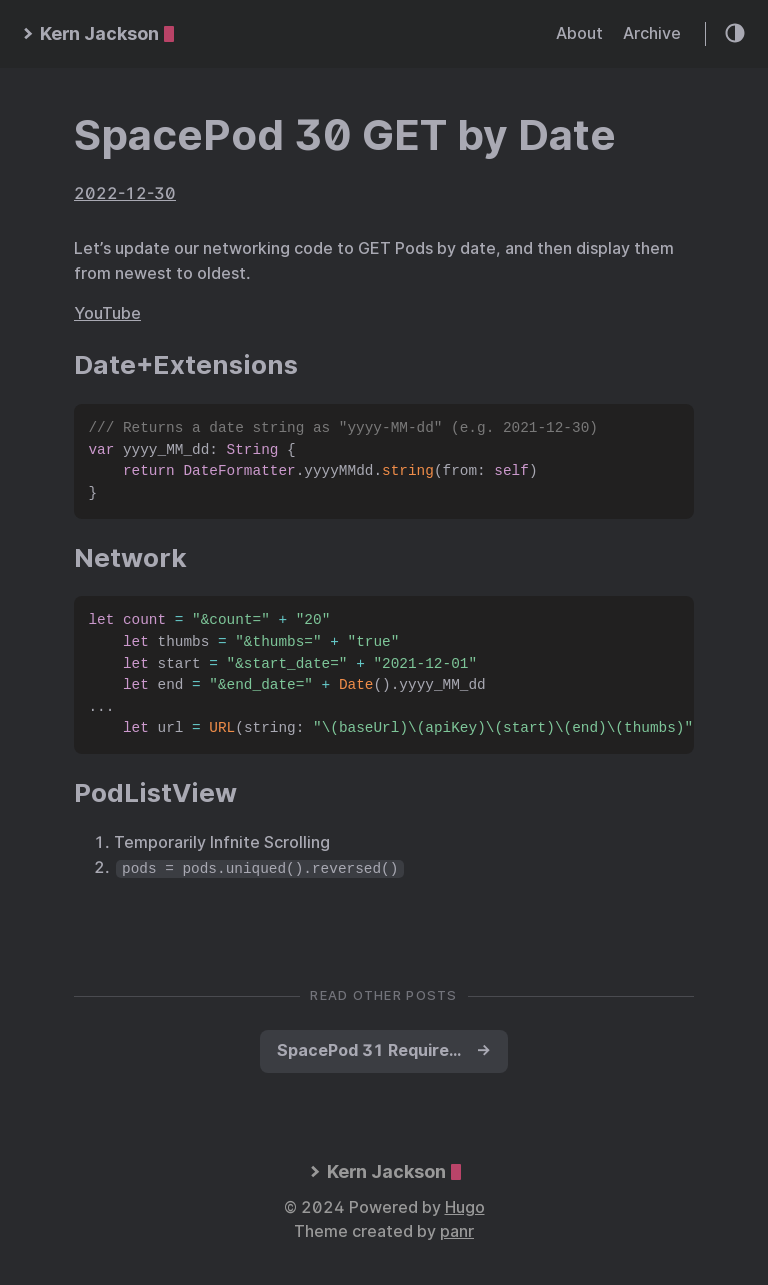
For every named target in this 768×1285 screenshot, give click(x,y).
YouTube (107, 313)
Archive (652, 33)
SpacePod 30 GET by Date (345, 135)
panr (457, 1231)
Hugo (465, 1207)
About (579, 33)
